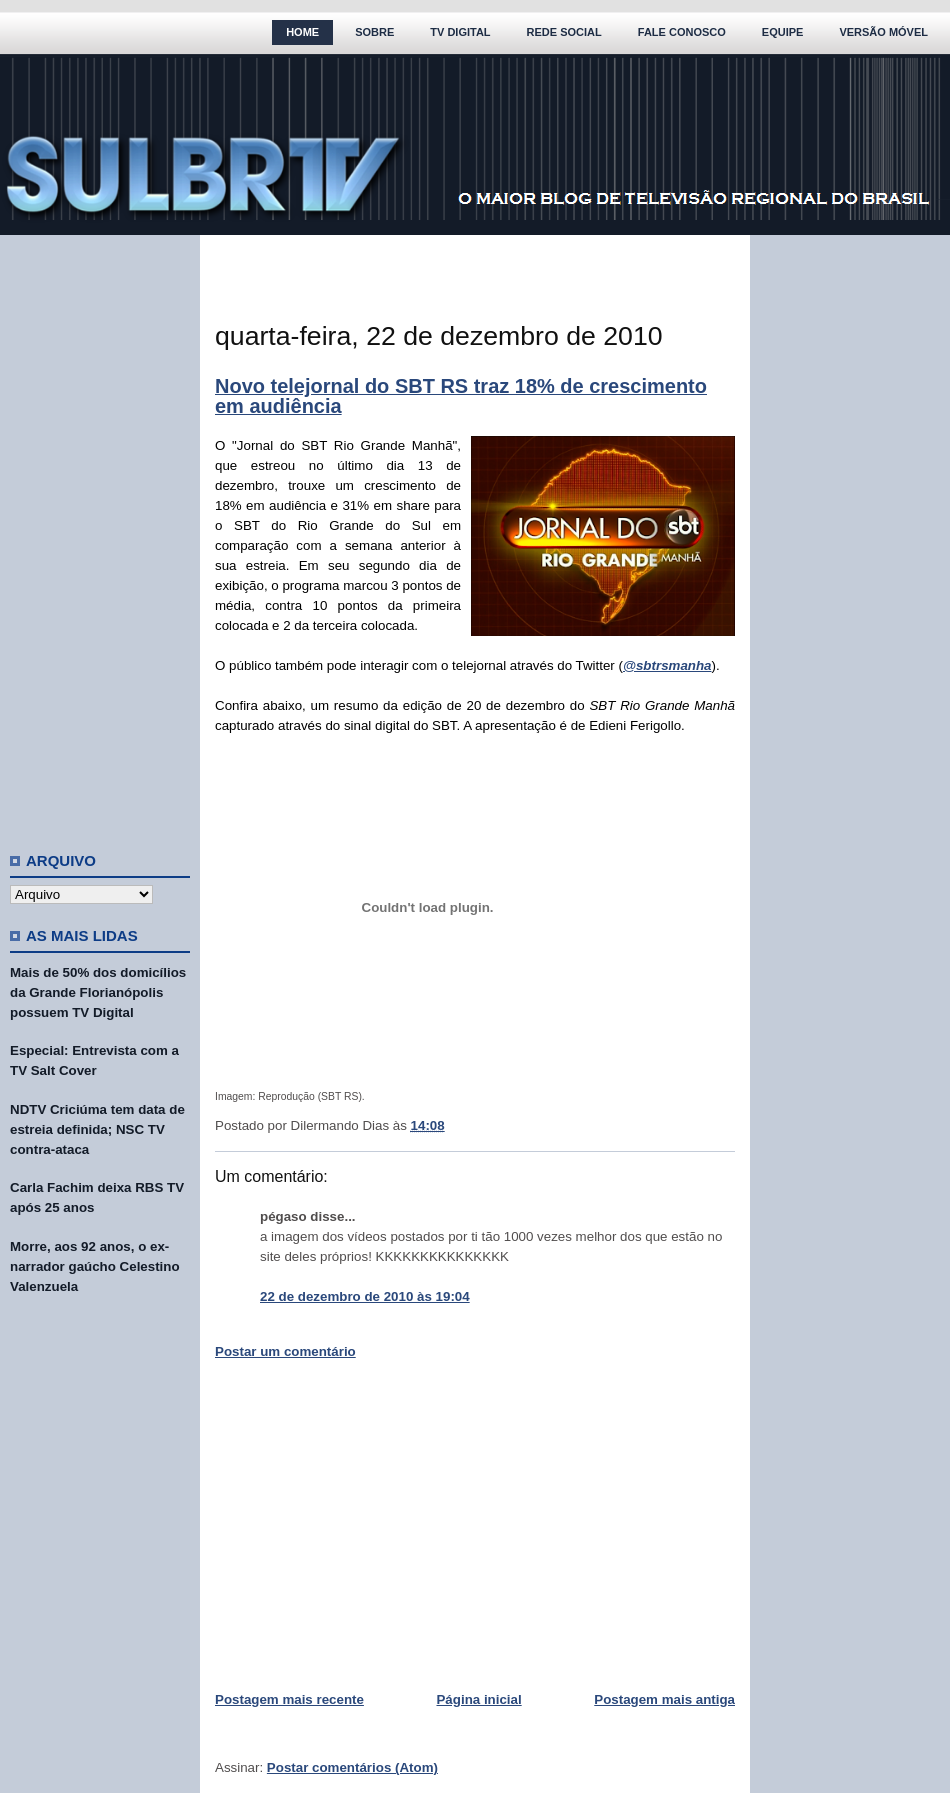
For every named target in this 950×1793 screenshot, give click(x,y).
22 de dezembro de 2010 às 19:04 (365, 1296)
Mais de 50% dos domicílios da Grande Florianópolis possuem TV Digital (98, 992)
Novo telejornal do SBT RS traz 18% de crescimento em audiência (461, 396)
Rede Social (564, 32)
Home (302, 32)
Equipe (783, 32)
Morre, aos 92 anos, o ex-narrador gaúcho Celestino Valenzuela (95, 1266)
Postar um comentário (285, 1351)
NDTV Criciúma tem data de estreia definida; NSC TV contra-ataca (97, 1129)
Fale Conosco (682, 32)
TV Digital (460, 32)
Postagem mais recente (289, 1699)
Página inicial (478, 1699)
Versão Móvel (883, 32)
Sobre (374, 32)
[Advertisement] (100, 535)
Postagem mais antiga (664, 1699)
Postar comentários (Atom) (352, 1767)
